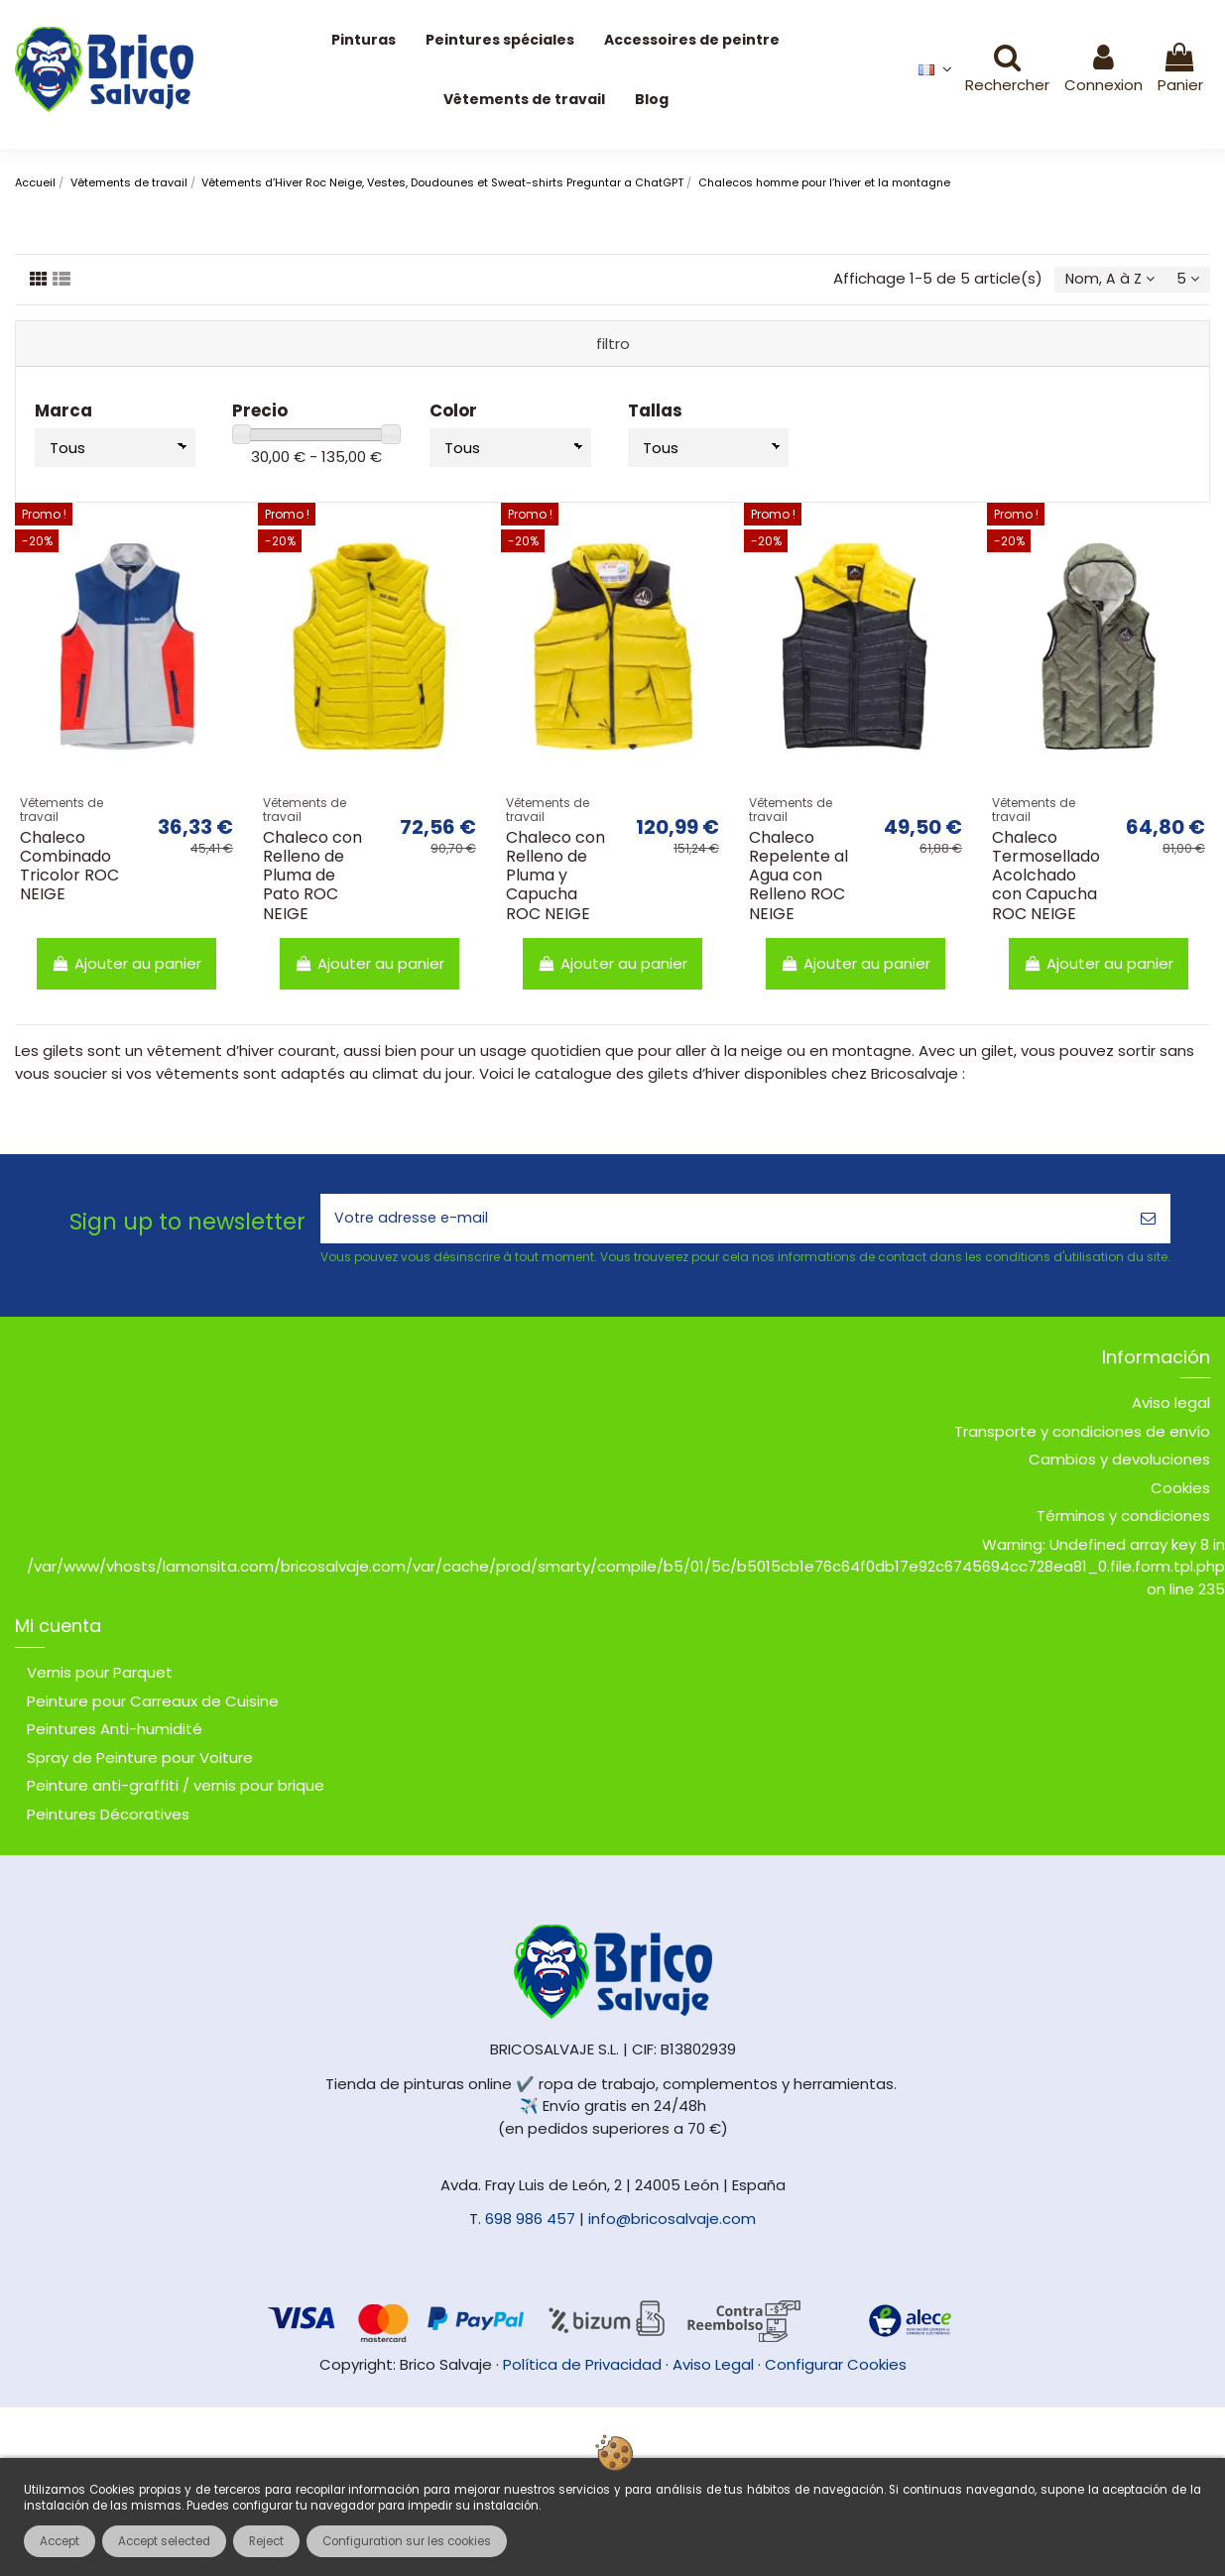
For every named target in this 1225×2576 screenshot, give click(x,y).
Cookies (1180, 1492)
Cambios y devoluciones (1119, 1464)
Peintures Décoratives (108, 1818)
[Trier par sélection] (1104, 281)
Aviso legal (1171, 1407)
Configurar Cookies (836, 2368)
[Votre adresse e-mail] (723, 1222)
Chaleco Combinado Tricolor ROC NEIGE (69, 868)
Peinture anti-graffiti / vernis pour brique (175, 1790)
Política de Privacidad (582, 2368)
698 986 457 (530, 2223)
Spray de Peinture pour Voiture (140, 1761)
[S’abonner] (1148, 1222)
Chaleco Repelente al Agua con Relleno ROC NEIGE (798, 877)
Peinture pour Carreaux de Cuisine (153, 1705)
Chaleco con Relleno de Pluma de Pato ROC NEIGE (312, 877)
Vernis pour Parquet (100, 1677)
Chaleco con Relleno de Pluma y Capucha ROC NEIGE (555, 877)
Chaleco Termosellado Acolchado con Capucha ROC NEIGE (1046, 877)
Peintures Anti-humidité (114, 1733)
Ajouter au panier (126, 964)
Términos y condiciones (1123, 1520)
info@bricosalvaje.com (672, 2223)
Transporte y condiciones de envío (1082, 1436)
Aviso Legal (713, 2368)
